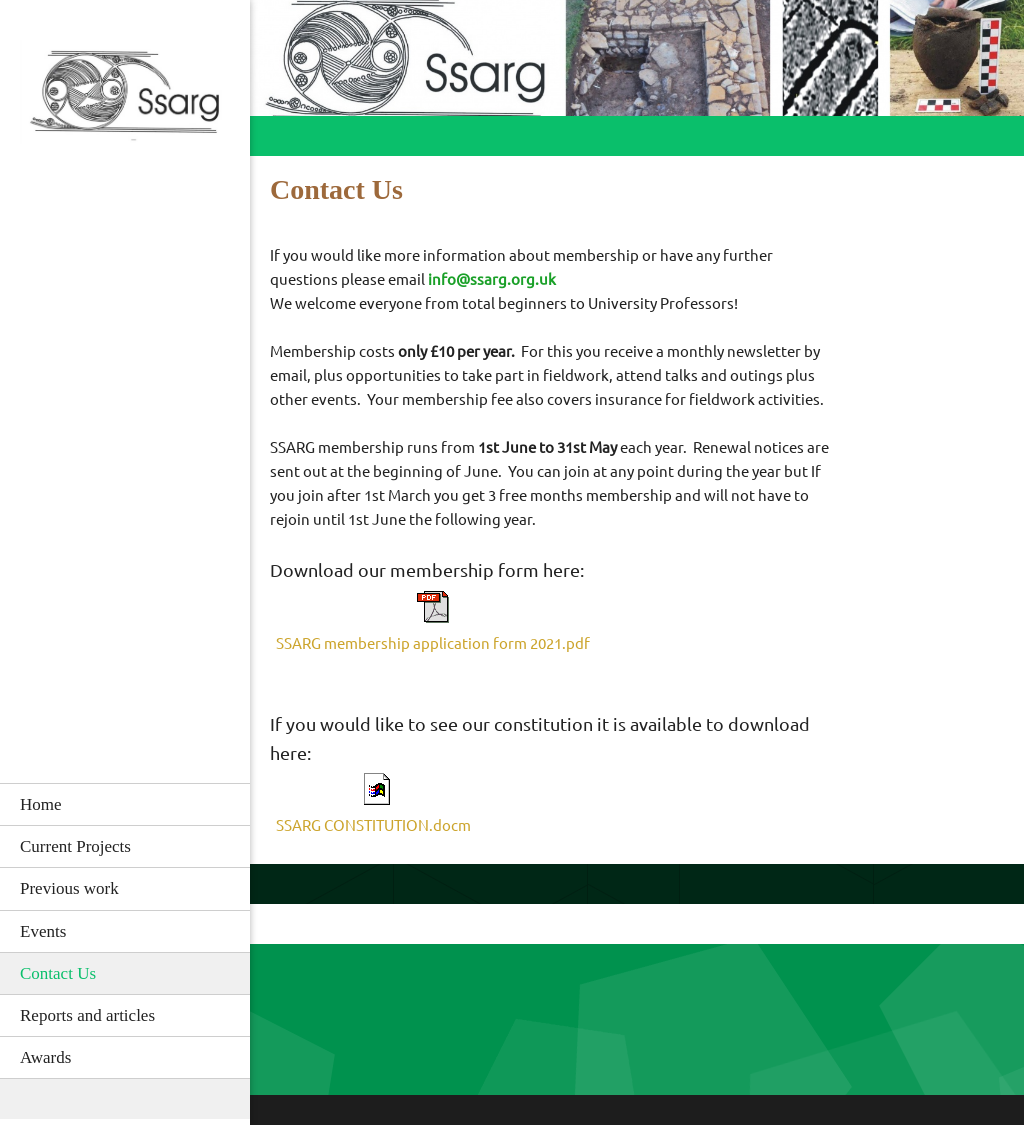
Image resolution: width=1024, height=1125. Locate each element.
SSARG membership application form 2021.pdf (433, 643)
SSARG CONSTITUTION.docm (373, 825)
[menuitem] (125, 804)
